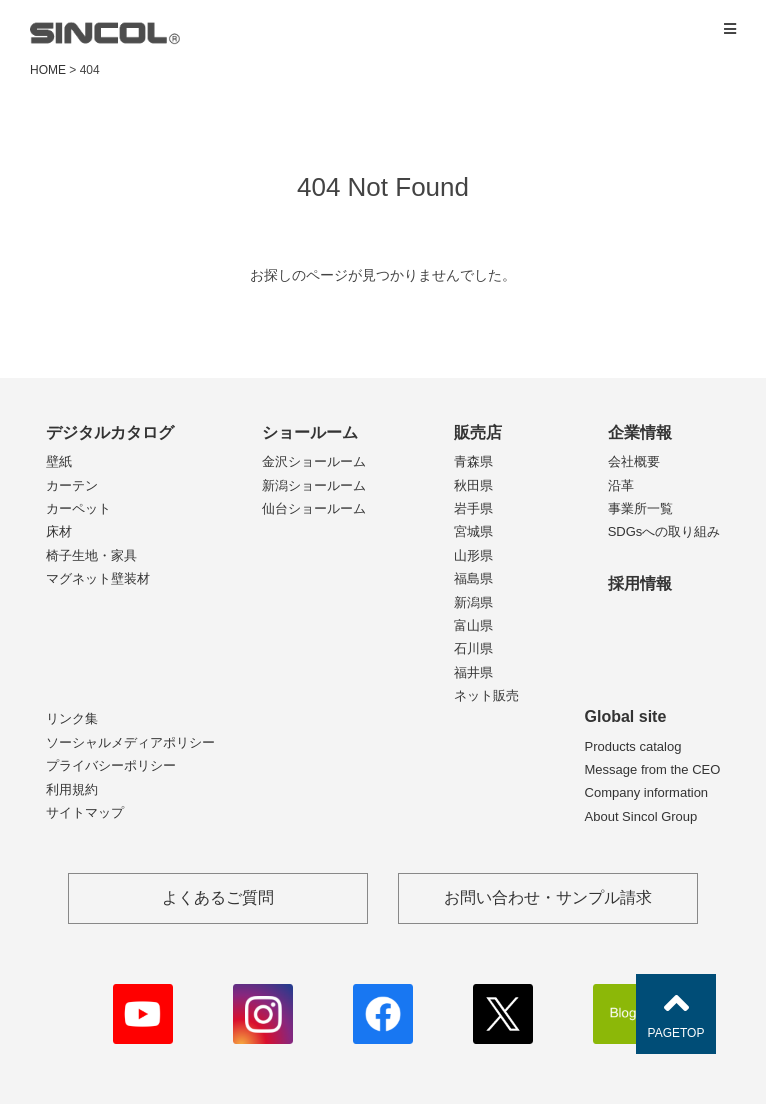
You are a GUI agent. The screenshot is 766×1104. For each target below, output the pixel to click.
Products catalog (633, 746)
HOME (48, 70)
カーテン (72, 485)
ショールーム (310, 432)
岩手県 (473, 508)
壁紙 (59, 461)
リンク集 (72, 718)
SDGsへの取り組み (664, 531)
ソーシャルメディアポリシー (130, 742)
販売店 (478, 432)
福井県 (473, 672)
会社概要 (634, 461)
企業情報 (640, 432)
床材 (59, 531)
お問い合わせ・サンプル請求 (548, 897)
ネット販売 (486, 695)
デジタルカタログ (110, 432)
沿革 (621, 485)
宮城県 (473, 531)
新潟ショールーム (314, 485)
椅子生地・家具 (91, 555)
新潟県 (473, 602)
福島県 (473, 578)
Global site (626, 716)
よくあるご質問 (218, 897)
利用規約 (72, 789)
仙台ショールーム (314, 508)
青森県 (473, 461)
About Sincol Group (641, 816)
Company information (647, 792)
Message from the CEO (653, 769)
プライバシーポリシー (111, 765)
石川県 (473, 648)
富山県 (473, 625)
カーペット (78, 508)
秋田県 (473, 485)
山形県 (473, 555)
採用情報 (640, 583)
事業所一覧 (640, 508)
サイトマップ (85, 812)
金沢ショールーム (314, 461)
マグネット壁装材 (98, 578)
